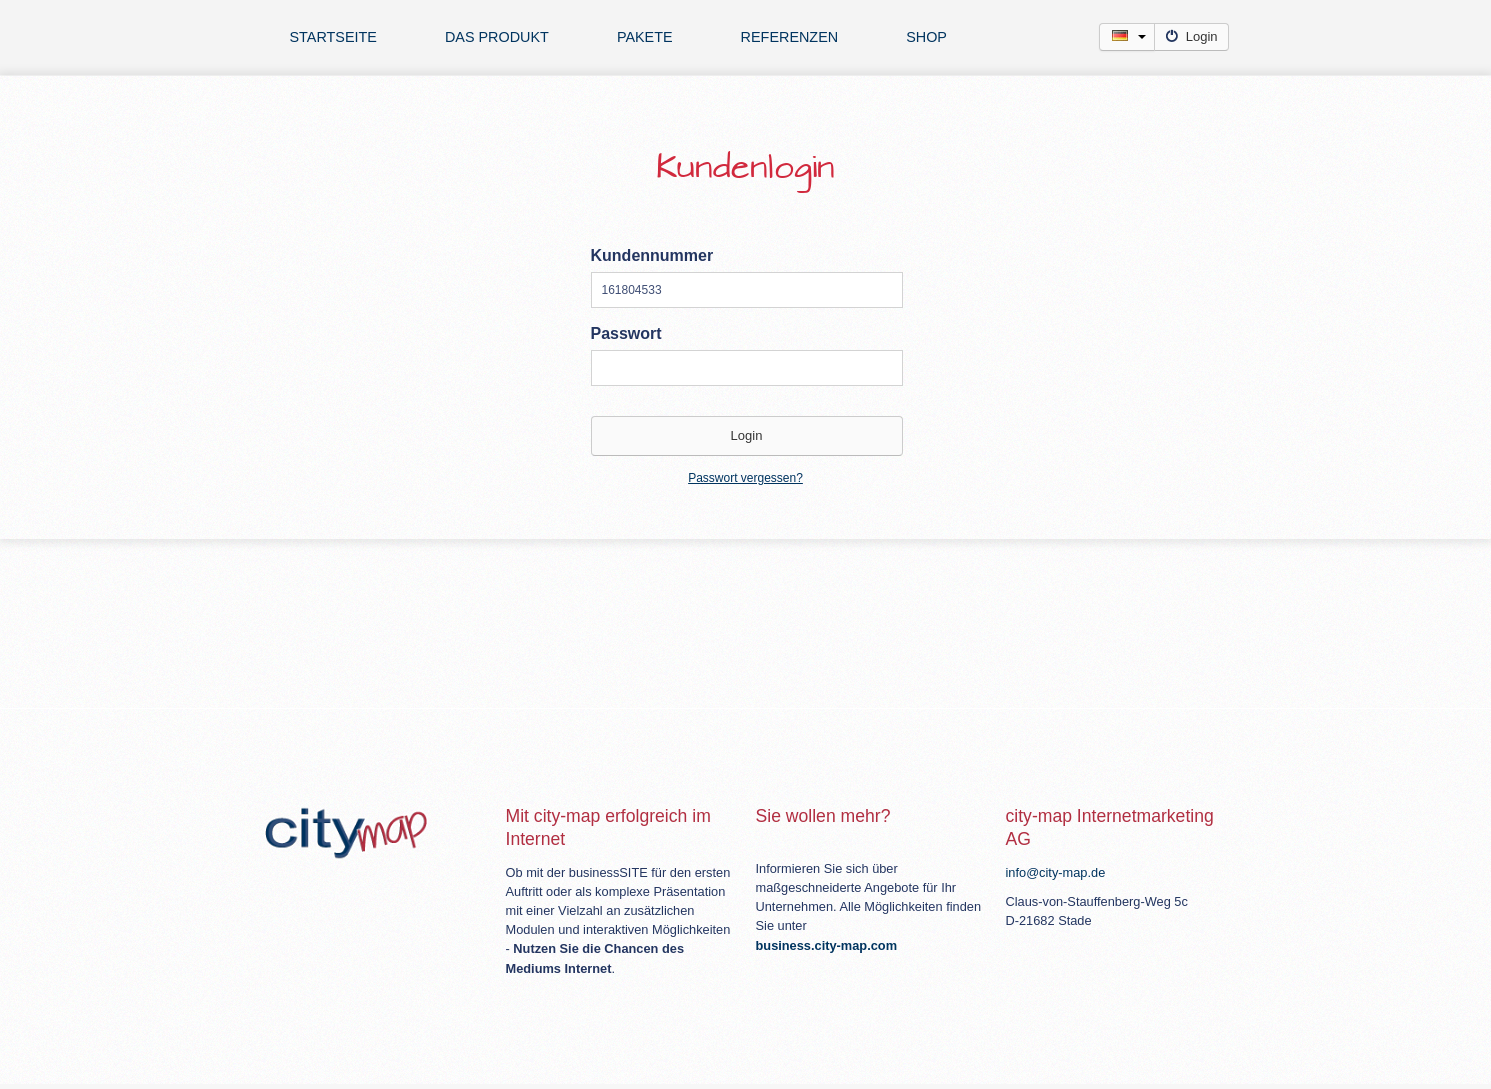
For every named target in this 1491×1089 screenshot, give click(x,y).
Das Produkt (497, 37)
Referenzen (790, 37)
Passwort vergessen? (745, 478)
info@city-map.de (1056, 872)
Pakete (645, 37)
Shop (926, 37)
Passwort (626, 333)
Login (1191, 36)
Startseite (333, 37)
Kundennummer (652, 255)
